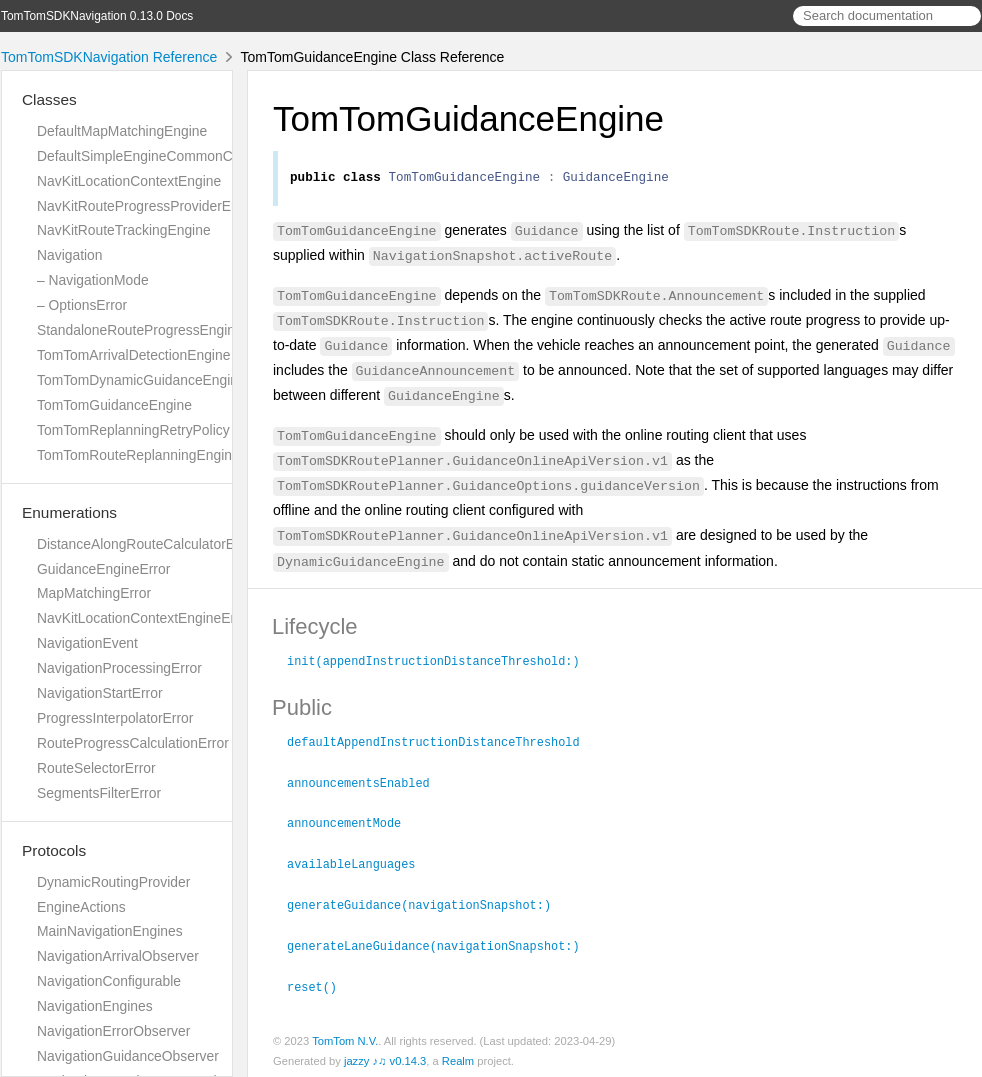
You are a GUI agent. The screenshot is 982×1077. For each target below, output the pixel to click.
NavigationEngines (95, 1006)
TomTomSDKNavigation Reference (109, 57)
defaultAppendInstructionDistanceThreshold (442, 743)
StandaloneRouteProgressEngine (140, 330)
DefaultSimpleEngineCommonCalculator (161, 156)
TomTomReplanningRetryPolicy (133, 430)
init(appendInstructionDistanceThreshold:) (442, 663)
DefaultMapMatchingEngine (122, 131)
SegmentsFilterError (99, 793)
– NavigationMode (93, 280)
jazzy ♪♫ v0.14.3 (385, 1056)
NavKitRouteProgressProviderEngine (151, 206)
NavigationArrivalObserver (118, 956)
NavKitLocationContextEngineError (144, 618)
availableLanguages (359, 862)
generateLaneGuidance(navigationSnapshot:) (442, 942)
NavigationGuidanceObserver (128, 1056)
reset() (320, 982)
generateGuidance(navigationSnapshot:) (427, 902)
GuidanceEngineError (103, 569)
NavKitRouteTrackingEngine (124, 230)
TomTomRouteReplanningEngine (138, 455)
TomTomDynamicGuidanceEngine (141, 380)
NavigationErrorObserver (113, 1031)
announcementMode (352, 822)
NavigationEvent (87, 643)
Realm (458, 1056)
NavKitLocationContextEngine (129, 181)
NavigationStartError (100, 693)
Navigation (70, 255)
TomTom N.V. (345, 1036)
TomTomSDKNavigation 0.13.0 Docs (97, 16)
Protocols (54, 850)
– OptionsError (82, 305)
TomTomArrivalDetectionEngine (133, 355)
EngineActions (81, 907)
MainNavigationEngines (110, 931)
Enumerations (69, 512)
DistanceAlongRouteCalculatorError (147, 544)
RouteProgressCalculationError (133, 743)
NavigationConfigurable (109, 981)
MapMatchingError (94, 593)
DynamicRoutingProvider (113, 882)
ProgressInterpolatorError (115, 718)
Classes (49, 99)
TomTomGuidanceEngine (114, 405)
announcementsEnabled (367, 783)
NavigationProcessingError (119, 668)
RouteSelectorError (96, 768)
